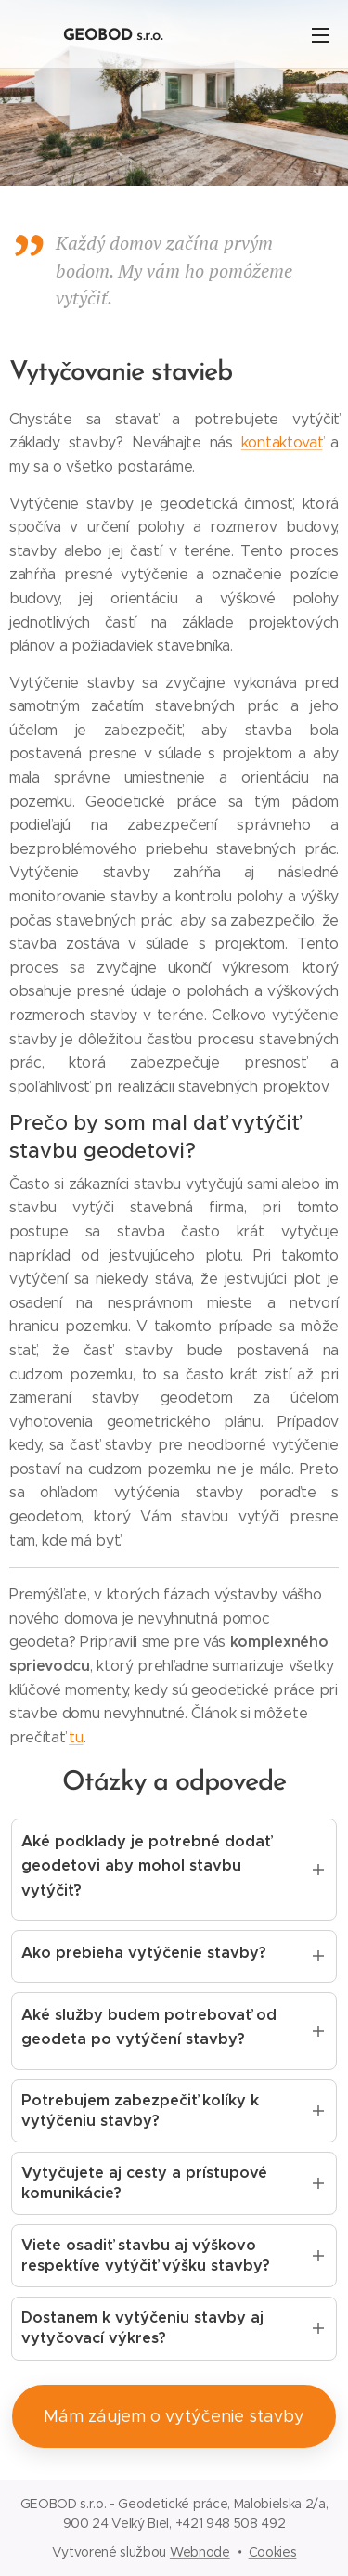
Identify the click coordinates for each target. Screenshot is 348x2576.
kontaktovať (281, 442)
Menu (320, 35)
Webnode (200, 2552)
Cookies (273, 2552)
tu (76, 1737)
